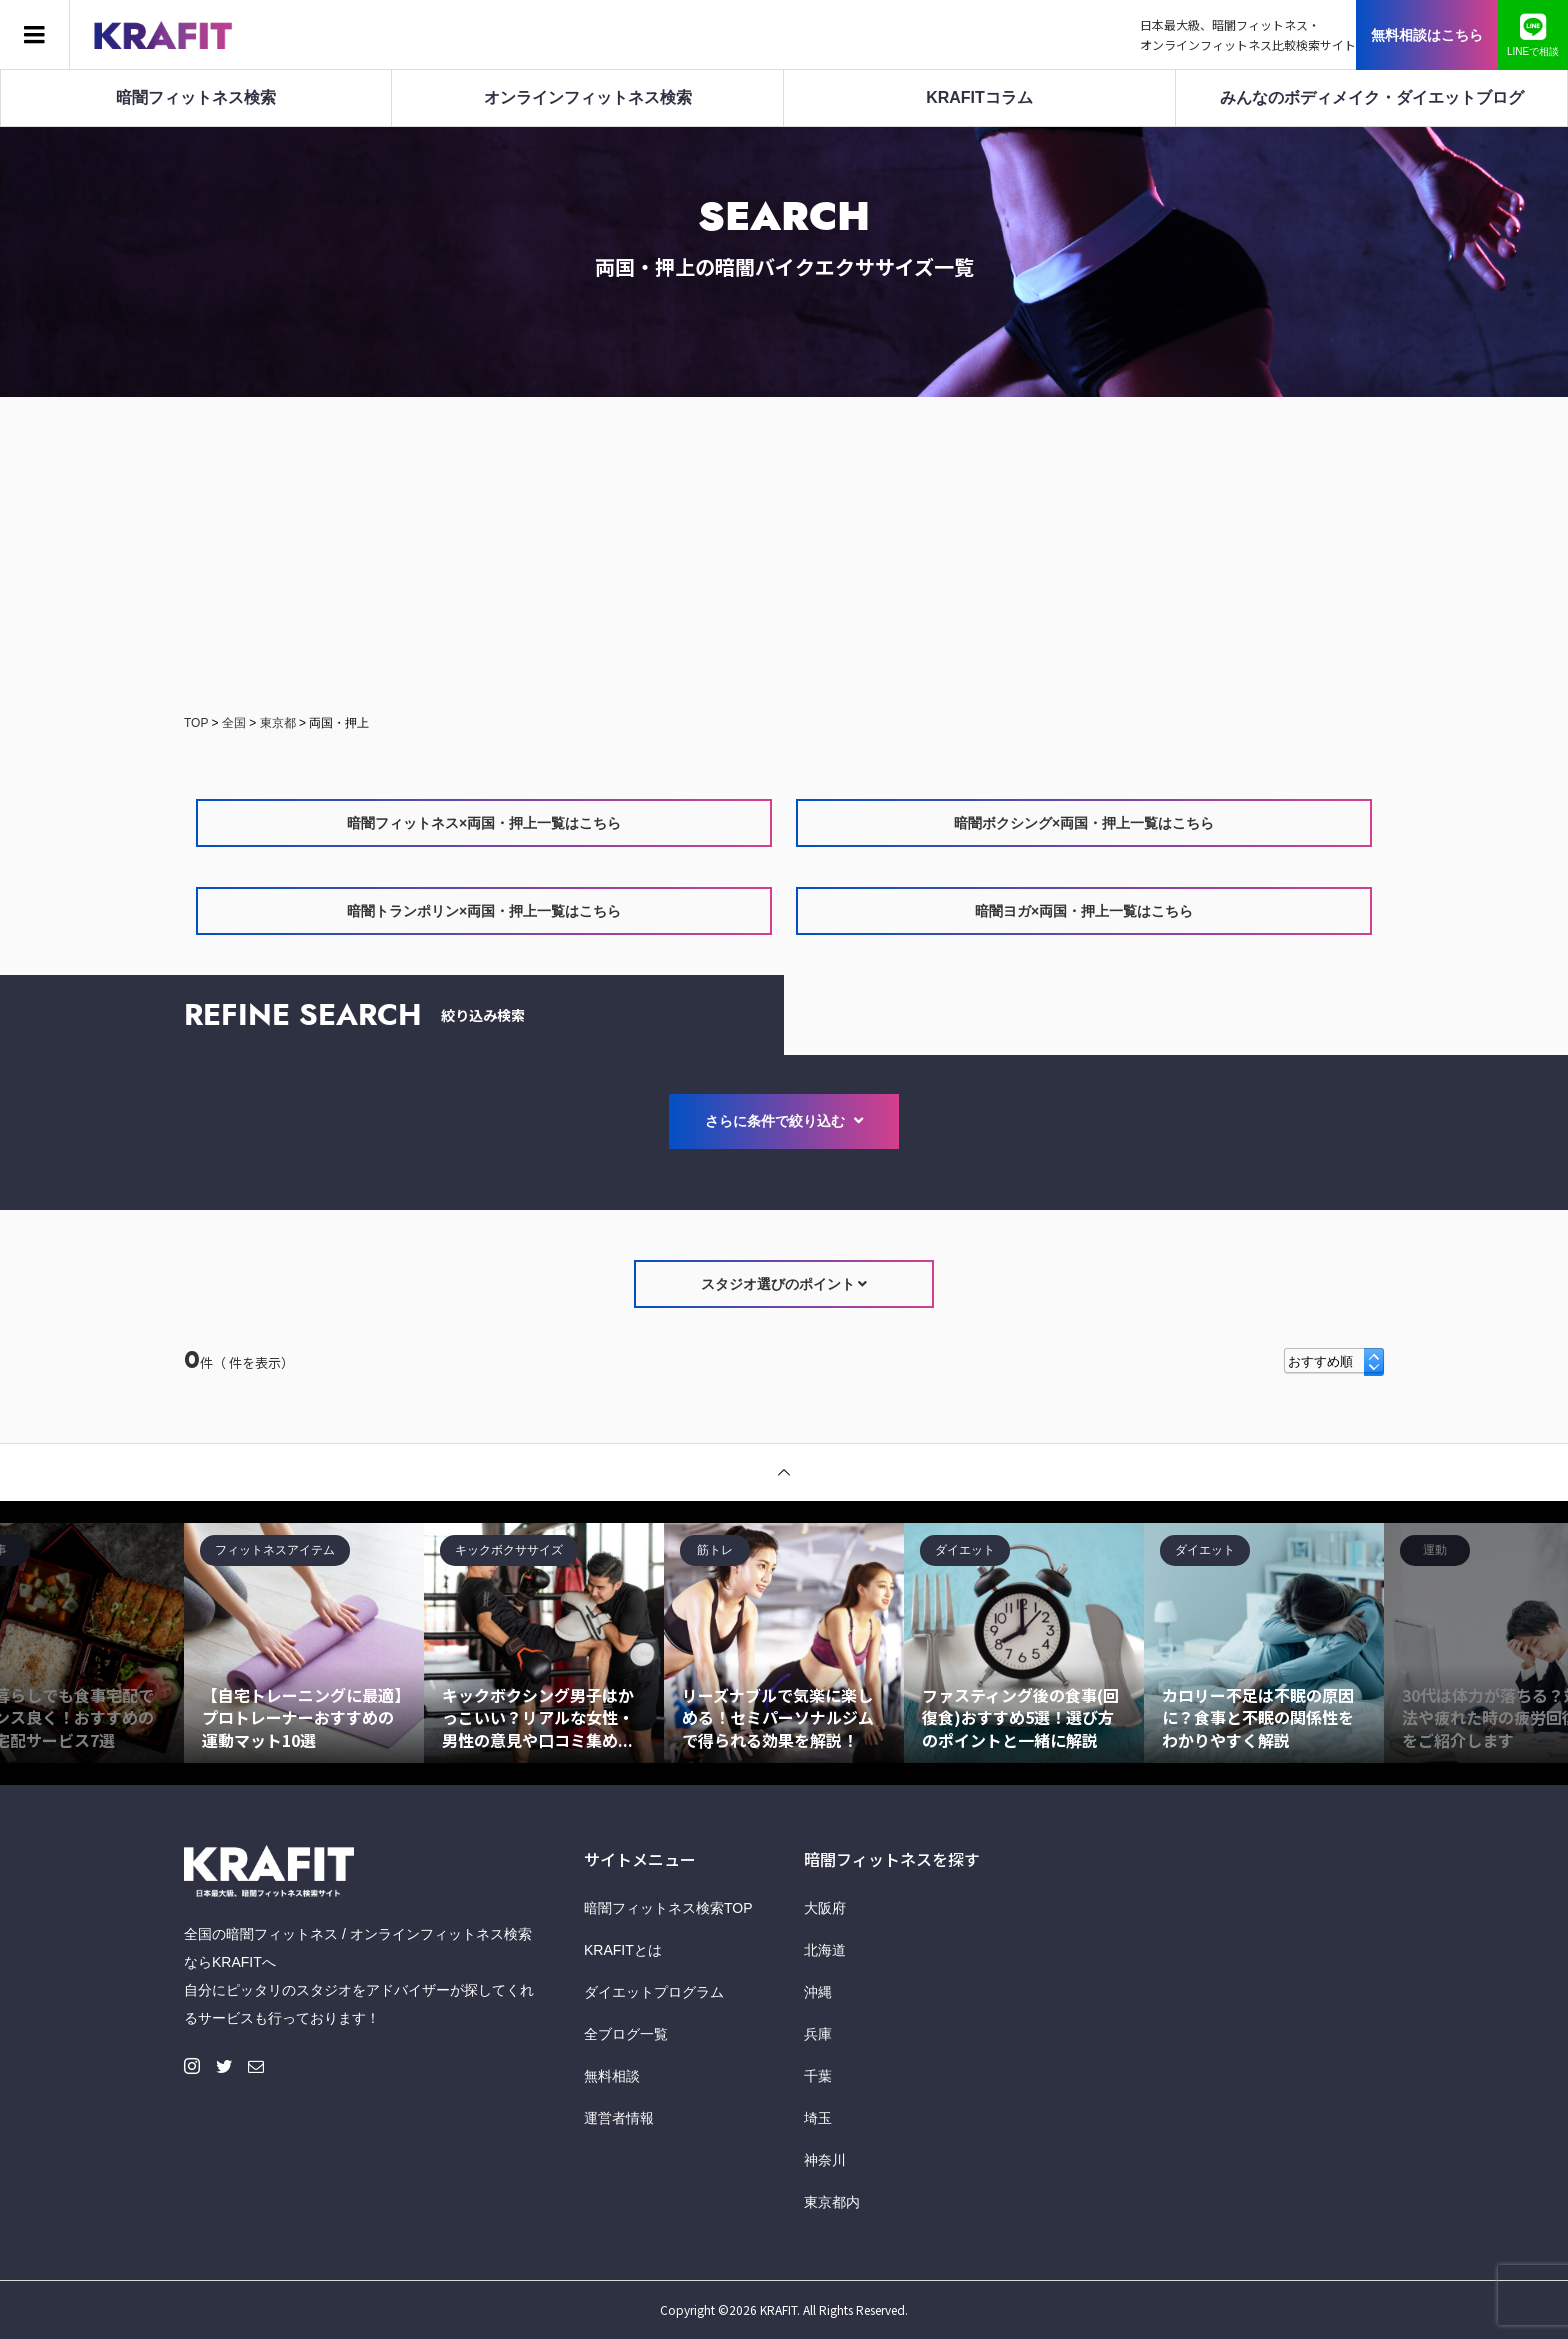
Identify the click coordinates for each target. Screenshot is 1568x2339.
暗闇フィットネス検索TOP (668, 1908)
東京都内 (832, 2202)
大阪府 (825, 1908)
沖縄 (818, 1992)
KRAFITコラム (979, 97)
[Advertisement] (784, 557)
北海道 (825, 1950)
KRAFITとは (623, 1950)
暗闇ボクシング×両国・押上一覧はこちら (1084, 823)
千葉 (818, 2076)
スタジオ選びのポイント (784, 1284)
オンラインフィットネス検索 (588, 97)
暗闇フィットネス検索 (196, 97)
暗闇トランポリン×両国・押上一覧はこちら (484, 911)
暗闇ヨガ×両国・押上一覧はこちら (1084, 911)
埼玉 (818, 2118)
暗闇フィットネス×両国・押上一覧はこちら (484, 823)
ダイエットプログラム (654, 1992)
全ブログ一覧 (626, 2034)
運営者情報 (619, 2118)
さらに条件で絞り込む (784, 1121)
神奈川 (825, 2160)
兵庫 (818, 2034)
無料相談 (612, 2076)
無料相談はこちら (1427, 35)
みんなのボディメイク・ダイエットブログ (1372, 97)
